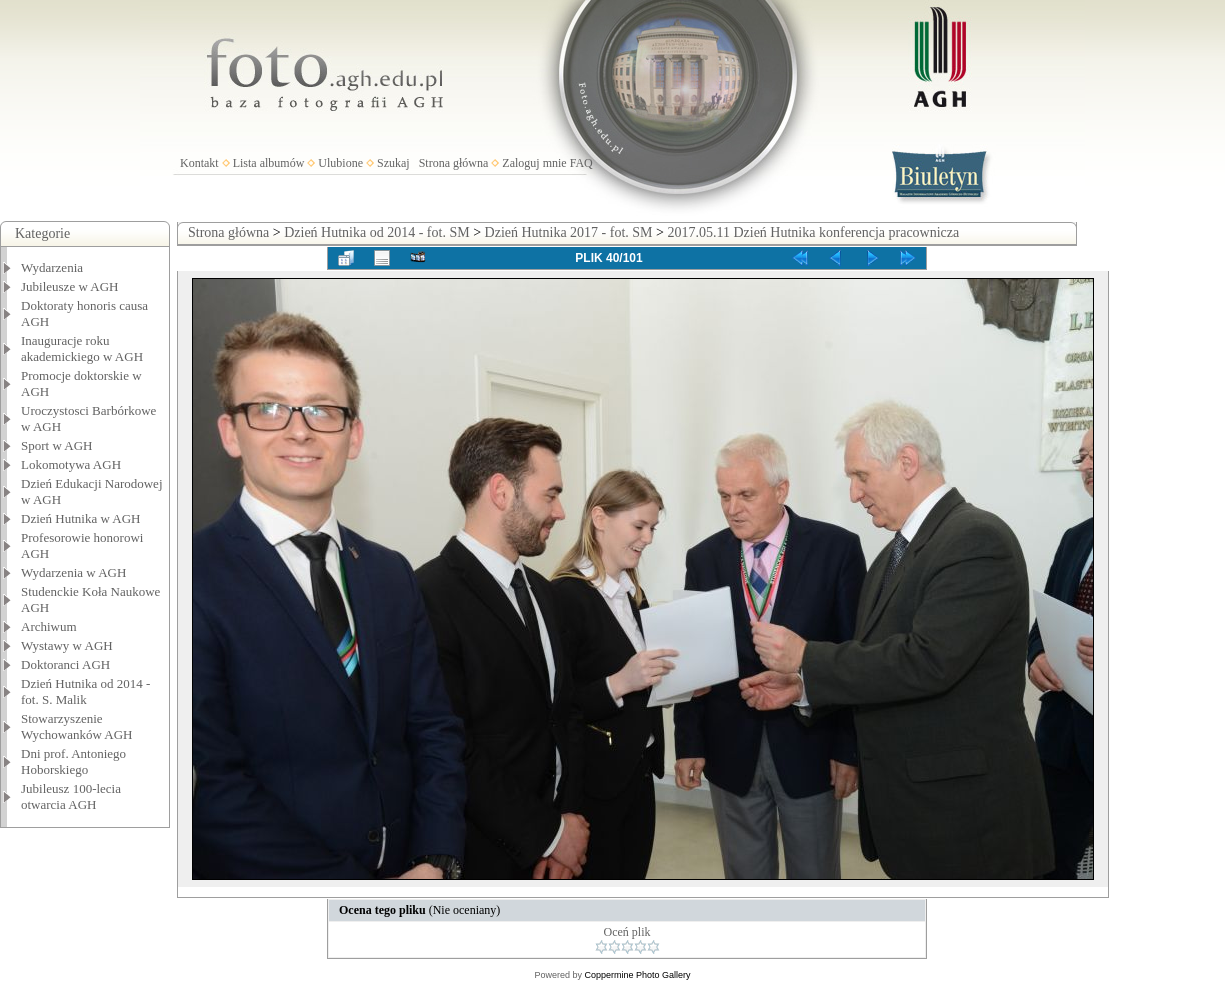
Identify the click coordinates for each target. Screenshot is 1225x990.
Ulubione (340, 163)
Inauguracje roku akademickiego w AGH (82, 348)
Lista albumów (269, 163)
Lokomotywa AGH (71, 464)
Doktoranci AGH (65, 664)
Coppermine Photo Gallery (637, 975)
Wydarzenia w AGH (73, 572)
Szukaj (393, 163)
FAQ (581, 163)
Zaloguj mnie (534, 163)
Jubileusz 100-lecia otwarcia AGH (71, 796)
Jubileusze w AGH (70, 286)
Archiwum (49, 626)
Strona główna (454, 163)
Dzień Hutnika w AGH (81, 518)
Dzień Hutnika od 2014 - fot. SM (376, 232)
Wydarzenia (52, 267)
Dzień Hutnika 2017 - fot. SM (569, 232)
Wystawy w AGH (67, 645)
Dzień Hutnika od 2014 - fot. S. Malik (85, 691)
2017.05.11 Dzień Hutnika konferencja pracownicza (813, 232)
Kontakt (199, 163)
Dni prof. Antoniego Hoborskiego (73, 761)
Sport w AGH (57, 445)
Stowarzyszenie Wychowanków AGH (77, 726)
